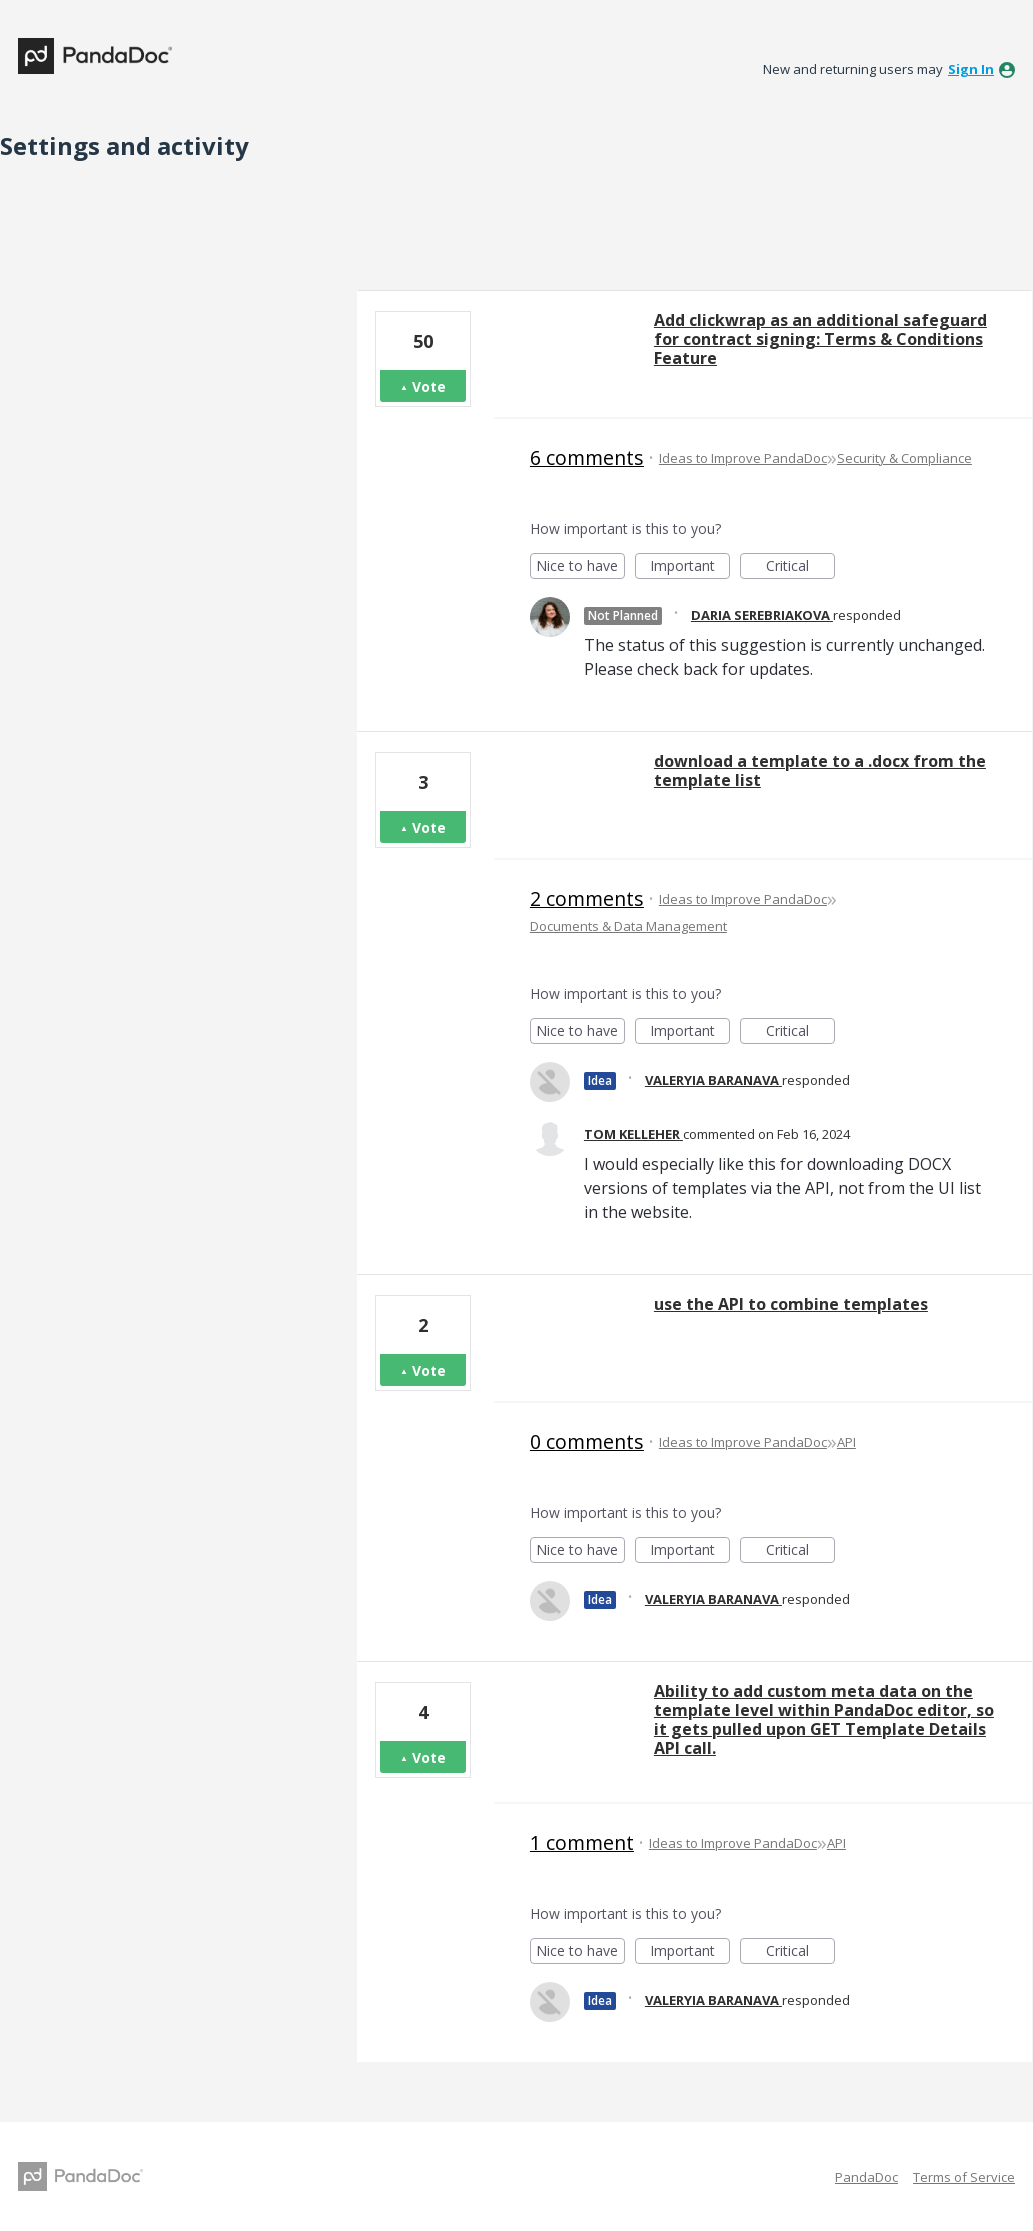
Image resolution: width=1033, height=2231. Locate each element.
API (846, 1442)
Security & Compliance (904, 458)
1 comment (582, 1842)
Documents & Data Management (628, 926)
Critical (800, 567)
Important (690, 567)
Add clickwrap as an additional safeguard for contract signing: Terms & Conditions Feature (820, 339)
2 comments (587, 898)
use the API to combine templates (791, 1304)
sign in (971, 69)
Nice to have (580, 567)
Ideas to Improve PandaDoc (743, 458)
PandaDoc (866, 2177)
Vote (429, 386)
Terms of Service (964, 2177)
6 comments (587, 457)
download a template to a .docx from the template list (820, 770)
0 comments (587, 1441)
